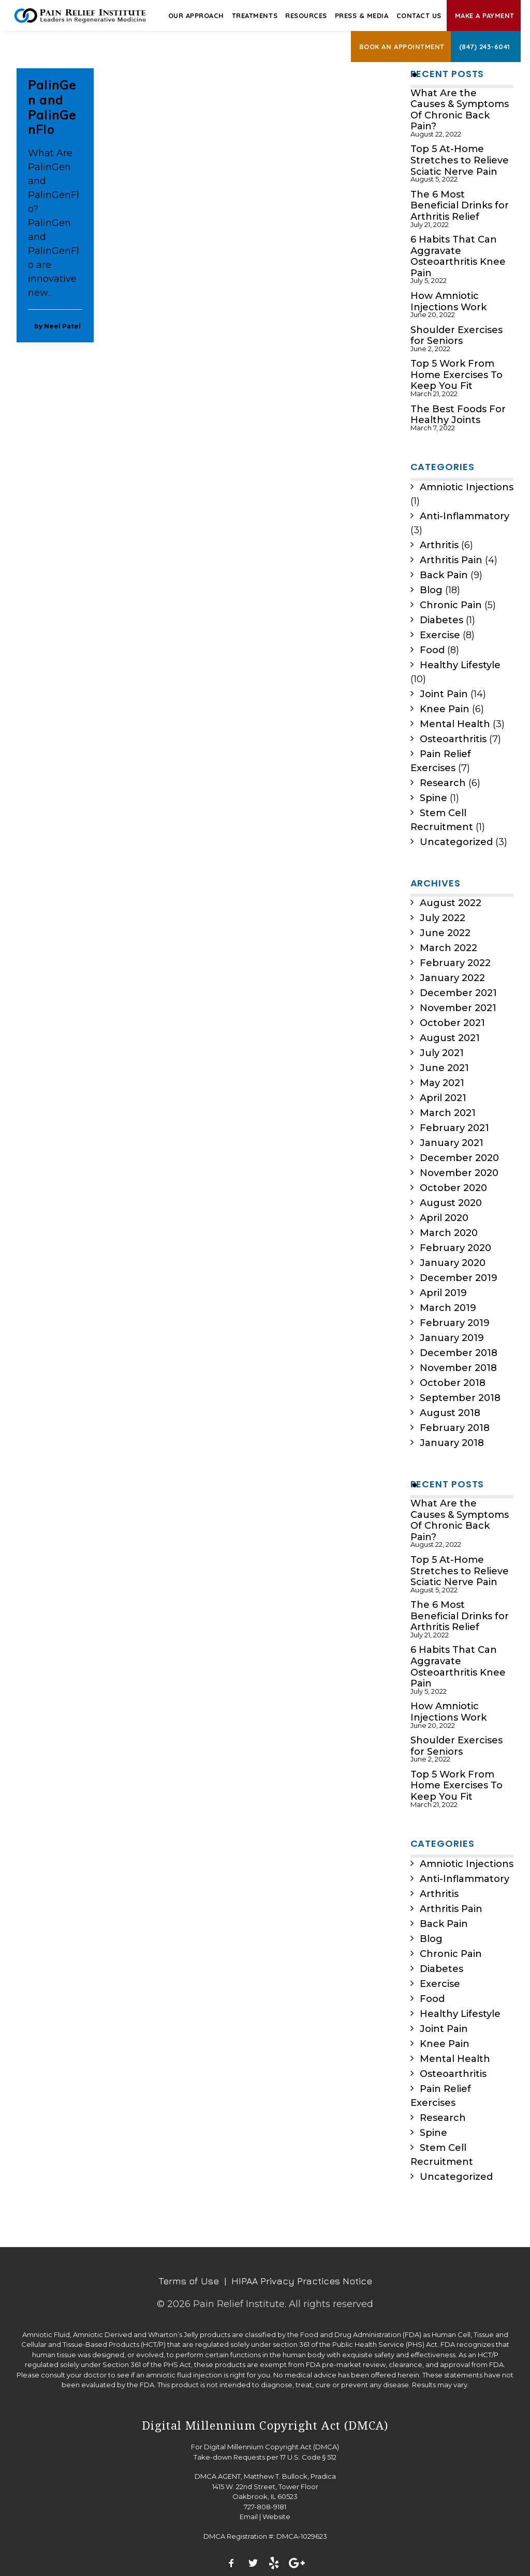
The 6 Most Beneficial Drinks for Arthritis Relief (459, 205)
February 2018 (455, 1428)
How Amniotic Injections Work (448, 302)
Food (432, 650)
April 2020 (444, 1218)
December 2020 (459, 1158)
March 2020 (449, 1233)
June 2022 (445, 933)
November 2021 (458, 1008)
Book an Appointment (402, 46)
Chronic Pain (451, 605)
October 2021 (452, 1023)
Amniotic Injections (466, 487)
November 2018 (458, 1368)
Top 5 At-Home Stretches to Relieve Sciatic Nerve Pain (459, 160)
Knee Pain (444, 709)
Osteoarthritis (453, 739)
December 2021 (458, 993)
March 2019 (448, 1308)
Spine (433, 798)
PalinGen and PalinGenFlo (52, 107)
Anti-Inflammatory (464, 516)
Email (249, 2516)
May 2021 (442, 1083)
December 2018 (458, 1353)
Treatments (254, 15)
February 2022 (455, 963)
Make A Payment (484, 15)
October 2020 (453, 1188)
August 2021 (450, 1038)
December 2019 (458, 1278)
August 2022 (450, 903)
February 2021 (454, 1128)
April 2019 (443, 1293)
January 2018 (452, 1443)
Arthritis (439, 545)
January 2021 (451, 1143)
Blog (431, 590)
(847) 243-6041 (484, 46)
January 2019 (452, 1338)
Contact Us (418, 15)
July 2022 (442, 918)
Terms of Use (188, 2281)
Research (443, 783)
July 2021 (442, 1053)
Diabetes (441, 620)
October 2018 (452, 1383)
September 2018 (460, 1398)
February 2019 (455, 1323)
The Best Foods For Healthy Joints (458, 415)
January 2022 (452, 978)
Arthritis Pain (451, 560)
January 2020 (452, 1263)
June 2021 (444, 1068)
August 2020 (451, 1203)
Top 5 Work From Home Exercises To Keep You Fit (456, 374)
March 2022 (448, 948)
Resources (306, 15)
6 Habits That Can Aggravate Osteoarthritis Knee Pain (458, 256)
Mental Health (455, 724)
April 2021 (443, 1098)
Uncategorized (456, 842)
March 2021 (448, 1113)
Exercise (440, 635)
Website (276, 2516)
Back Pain (444, 575)
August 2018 (450, 1413)
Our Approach (196, 15)
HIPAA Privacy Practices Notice (301, 2281)
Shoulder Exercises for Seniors (456, 336)
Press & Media (362, 15)
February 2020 (455, 1248)
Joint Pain (444, 694)
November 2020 (459, 1173)
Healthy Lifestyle (460, 665)
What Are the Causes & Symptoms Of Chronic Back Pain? (459, 110)
